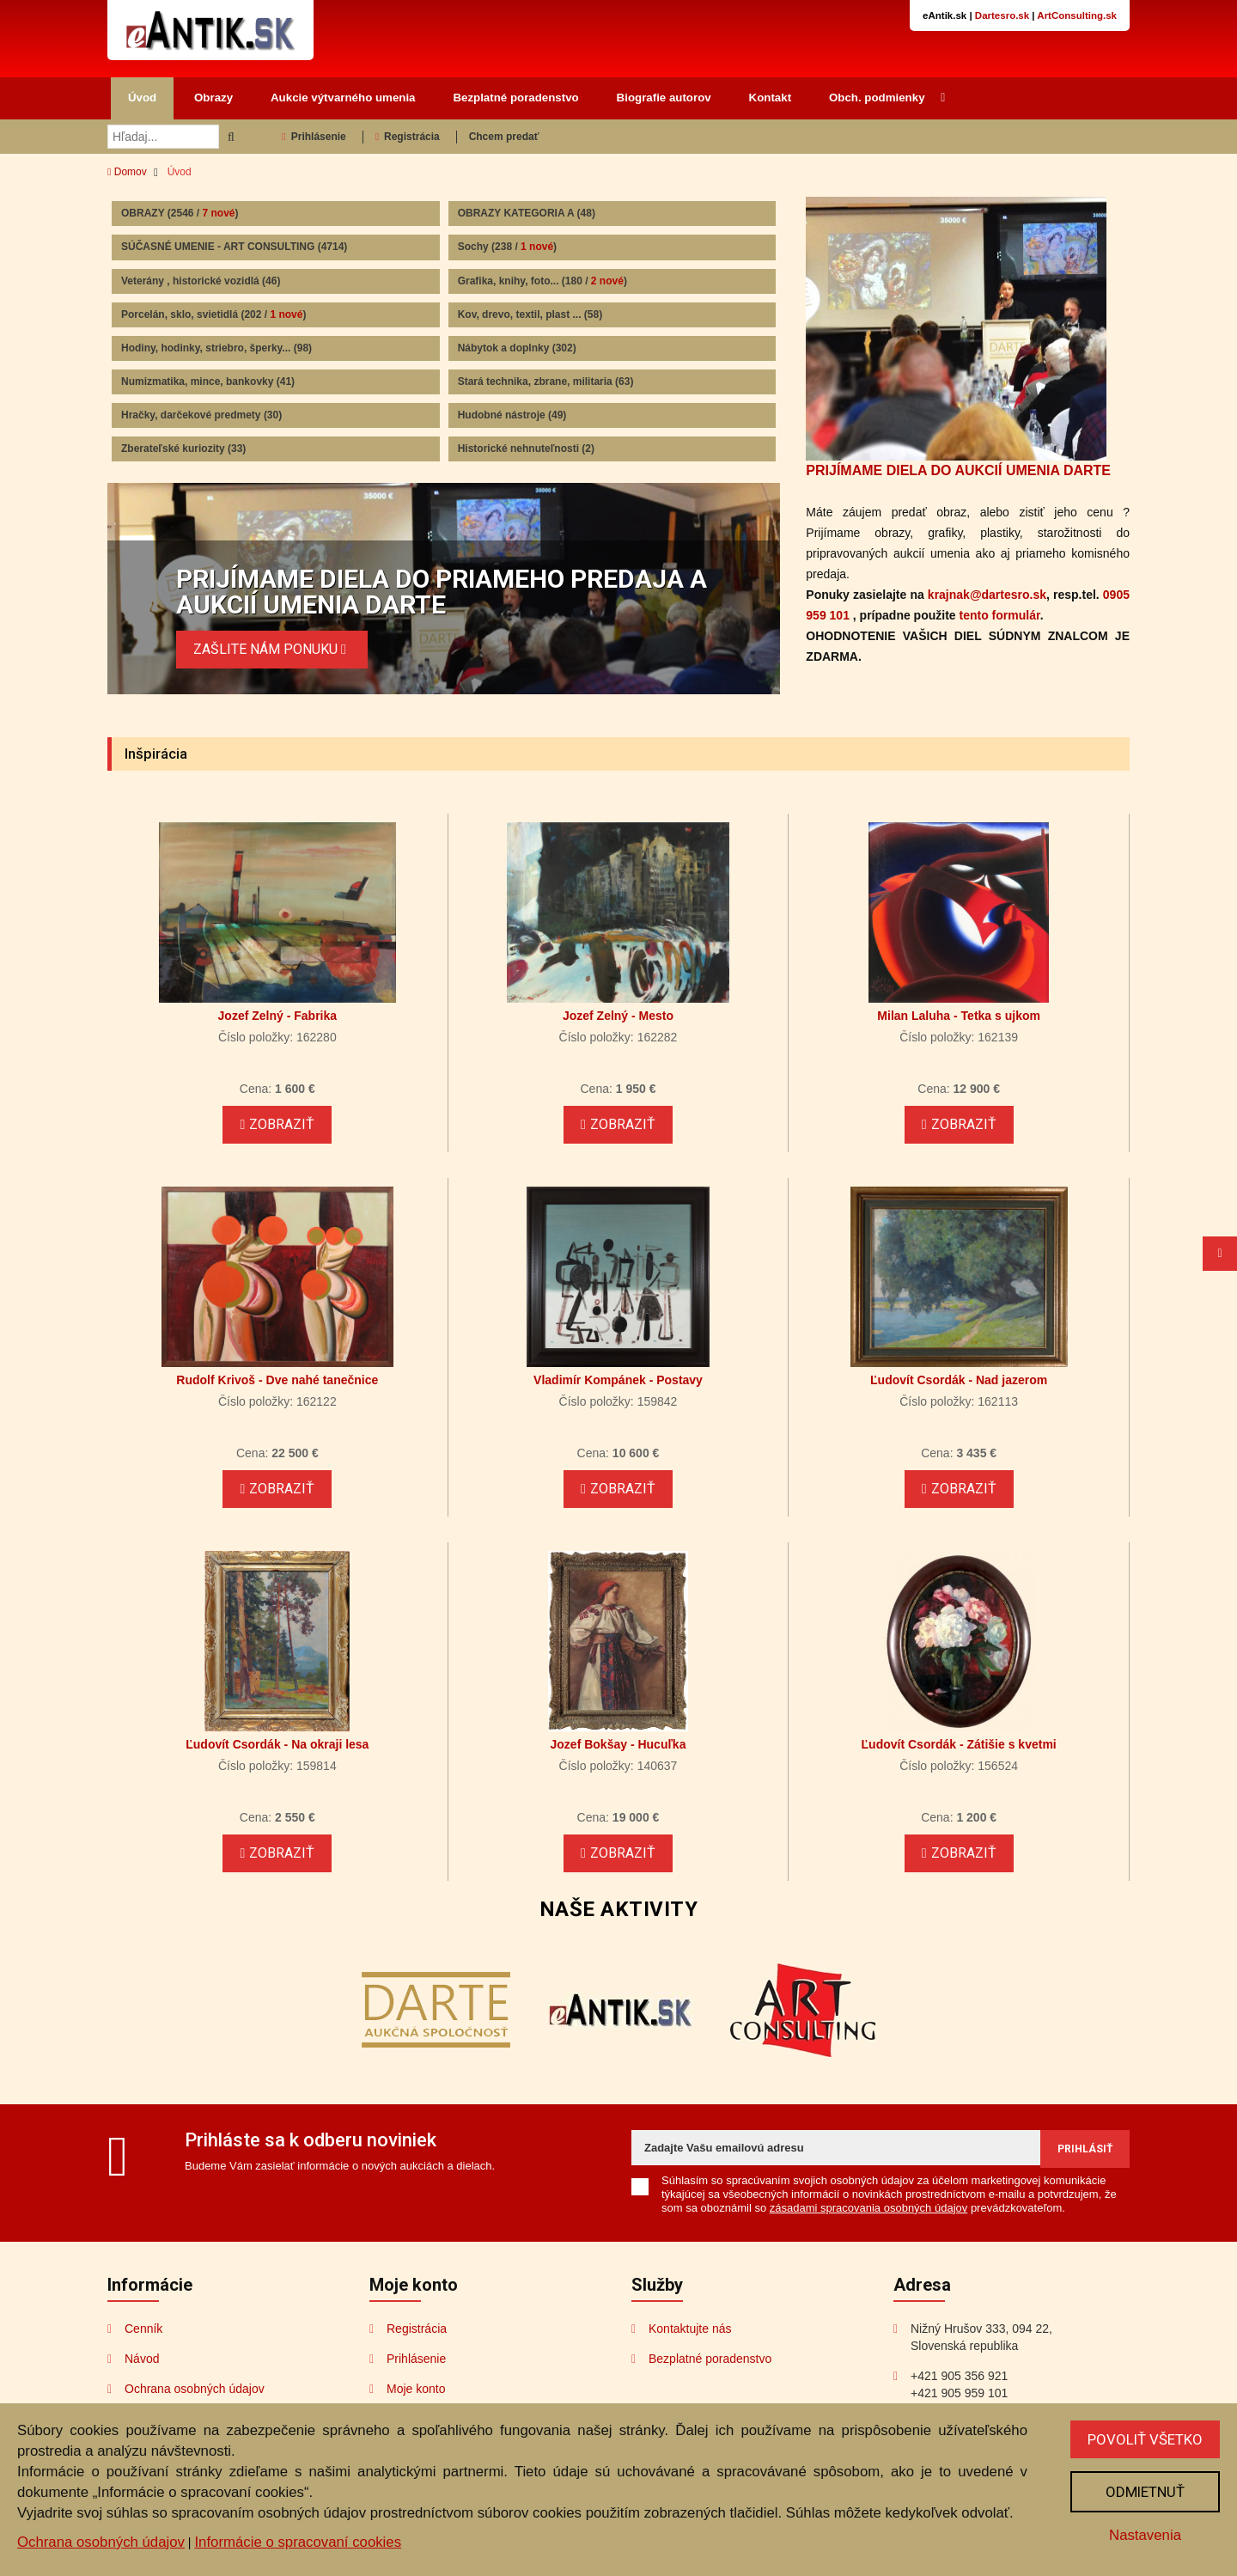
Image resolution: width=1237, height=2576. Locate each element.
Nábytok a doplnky (517, 348)
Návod (142, 2358)
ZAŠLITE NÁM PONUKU (271, 649)
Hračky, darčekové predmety (201, 415)
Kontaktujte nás (690, 2328)
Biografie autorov (664, 97)
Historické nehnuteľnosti (526, 449)
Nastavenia (1145, 2535)
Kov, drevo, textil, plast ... (530, 314)
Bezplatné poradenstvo (515, 97)
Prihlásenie (313, 137)
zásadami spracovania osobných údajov (869, 2207)
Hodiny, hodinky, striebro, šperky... (216, 348)
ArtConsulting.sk (1077, 15)
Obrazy (213, 97)
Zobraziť (277, 1124)
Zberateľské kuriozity (183, 449)
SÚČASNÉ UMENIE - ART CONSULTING (234, 247)
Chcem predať (504, 137)
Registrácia (407, 137)
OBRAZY (180, 213)
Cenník (143, 2328)
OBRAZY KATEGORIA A (526, 213)
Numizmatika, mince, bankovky (208, 381)
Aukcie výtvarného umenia (343, 97)
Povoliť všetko (1145, 2439)
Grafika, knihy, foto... (542, 281)
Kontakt (770, 97)
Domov (127, 172)
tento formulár (1000, 615)
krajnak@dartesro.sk (987, 594)
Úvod (142, 97)
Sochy (507, 247)
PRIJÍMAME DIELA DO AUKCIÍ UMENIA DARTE (958, 470)
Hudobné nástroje (512, 415)
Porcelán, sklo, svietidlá (213, 314)
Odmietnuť (1145, 2491)
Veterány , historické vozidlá (200, 281)
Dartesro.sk (1002, 15)
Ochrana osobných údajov (195, 2389)
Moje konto (416, 2389)
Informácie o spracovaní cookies (297, 2542)
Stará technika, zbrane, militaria (546, 381)
